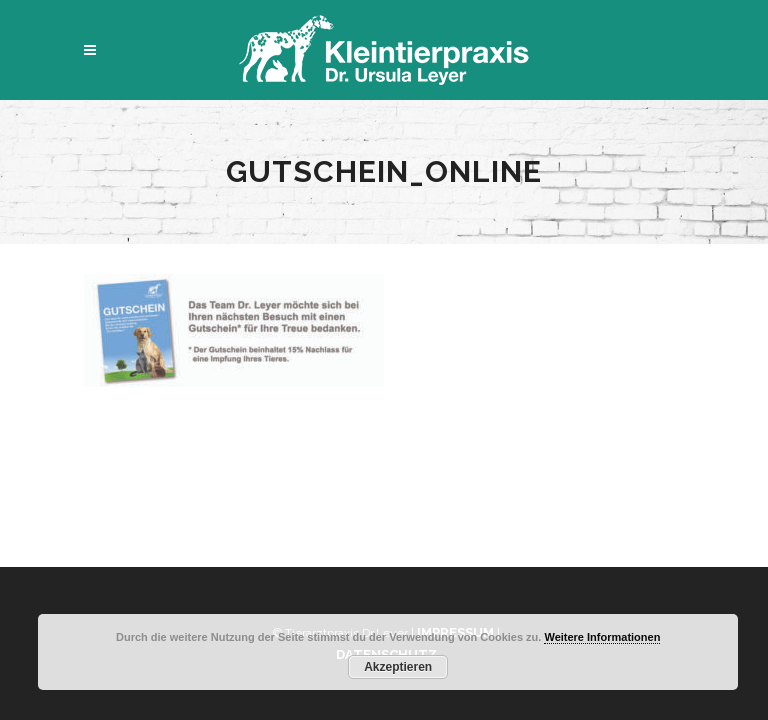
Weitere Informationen (602, 637)
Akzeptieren (398, 667)
